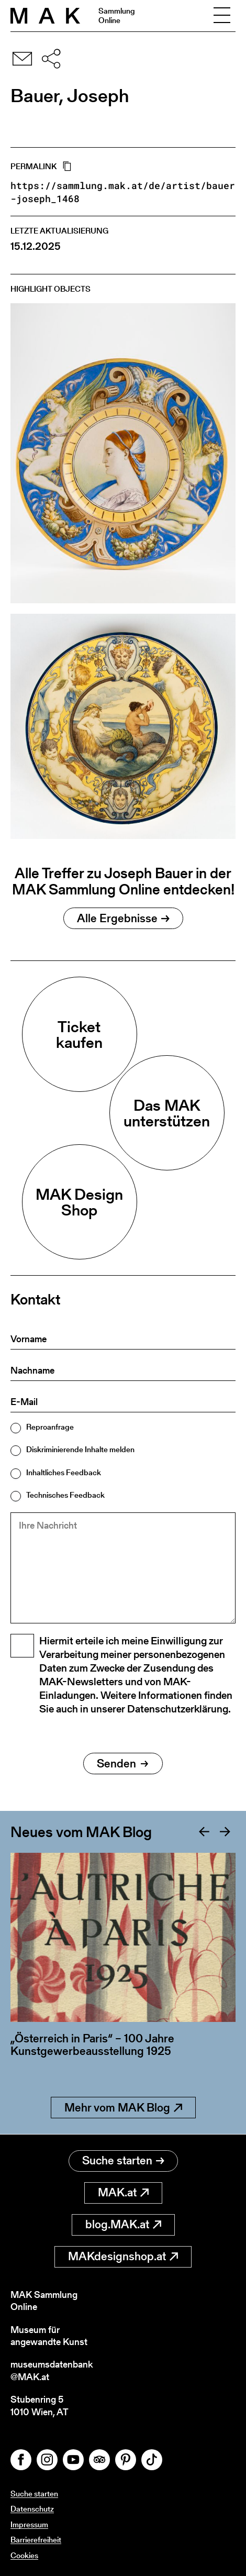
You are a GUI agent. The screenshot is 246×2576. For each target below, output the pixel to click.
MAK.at (123, 2192)
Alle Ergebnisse (123, 918)
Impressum (29, 2524)
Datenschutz (32, 2508)
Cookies (24, 2555)
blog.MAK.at (123, 2224)
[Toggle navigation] (222, 15)
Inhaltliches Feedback (63, 1472)
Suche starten (123, 2160)
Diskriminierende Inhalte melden (80, 1449)
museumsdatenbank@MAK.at (51, 2370)
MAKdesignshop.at (123, 2256)
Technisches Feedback (65, 1495)
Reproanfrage (50, 1427)
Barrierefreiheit (35, 2539)
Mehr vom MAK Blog (123, 2107)
